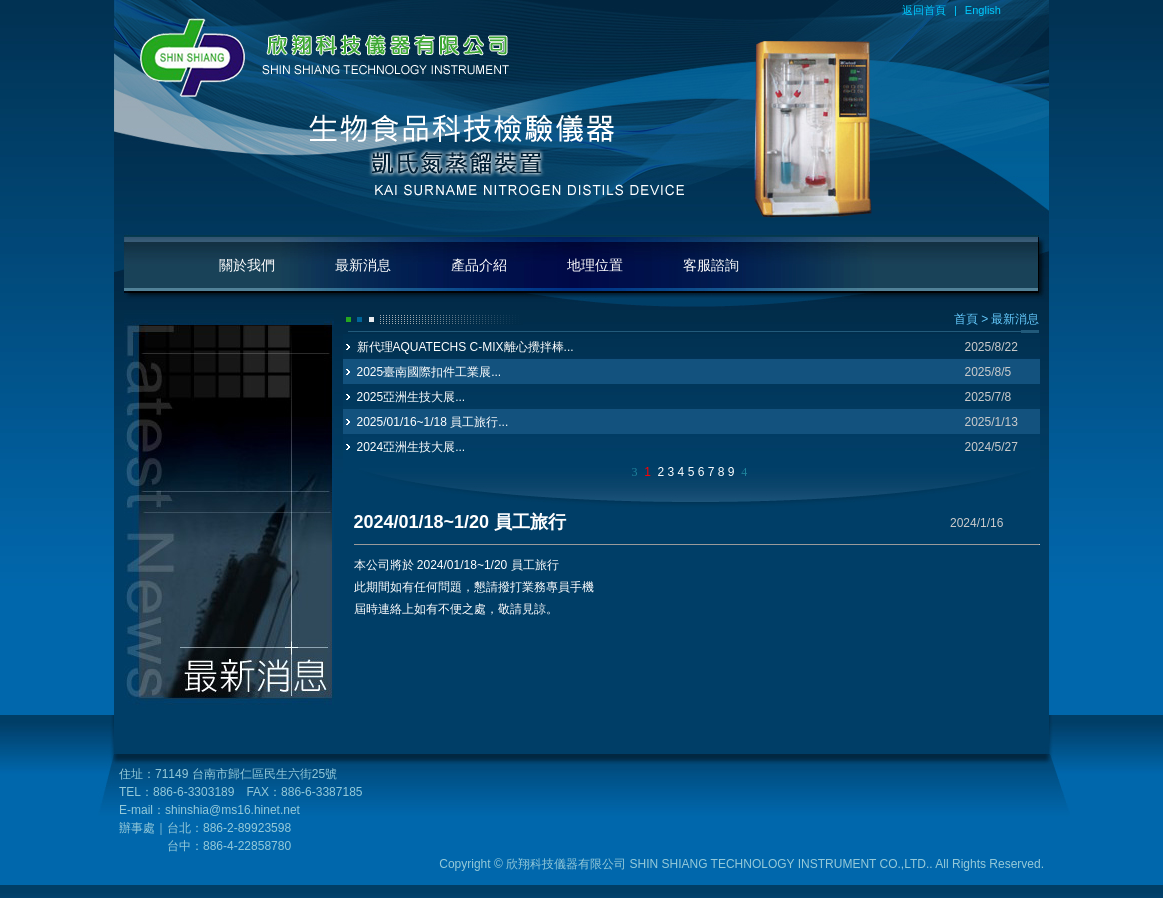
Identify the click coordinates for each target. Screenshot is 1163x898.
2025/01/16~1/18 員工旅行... (433, 422)
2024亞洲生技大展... (411, 447)
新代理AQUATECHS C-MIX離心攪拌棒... (465, 347)
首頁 (966, 319)
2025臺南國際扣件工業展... (429, 372)
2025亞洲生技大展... (411, 397)
